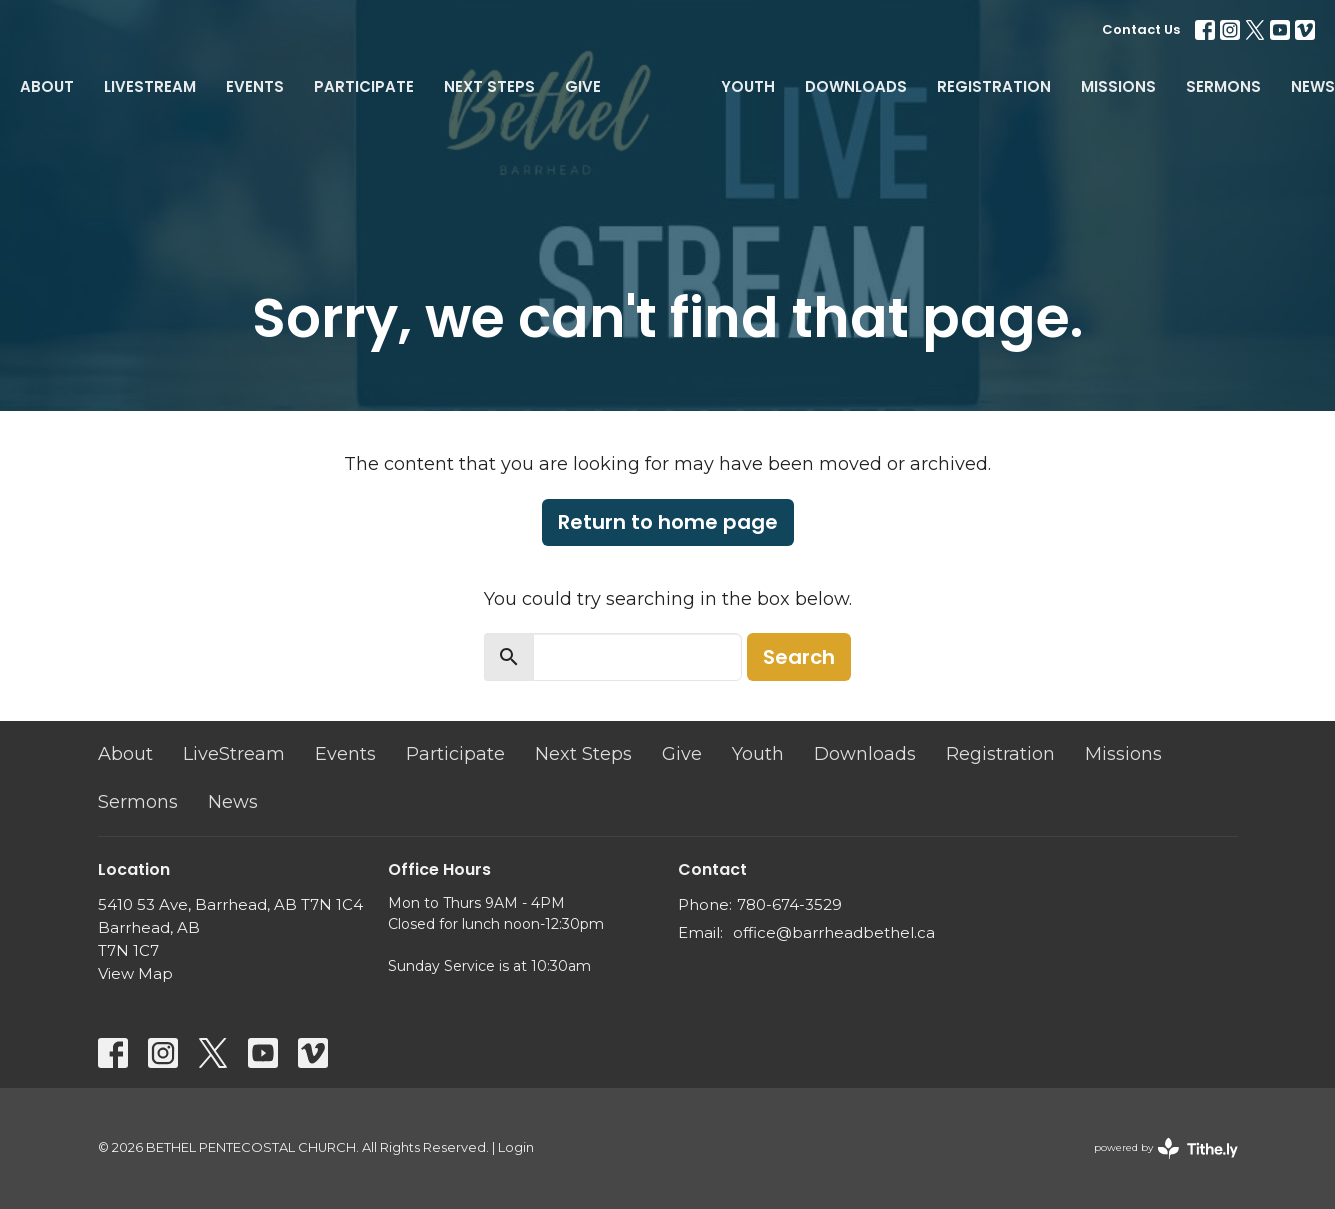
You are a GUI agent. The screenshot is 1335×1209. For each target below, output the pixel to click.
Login (516, 1147)
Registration (994, 86)
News (1313, 86)
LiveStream (150, 86)
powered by (1166, 1148)
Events (255, 86)
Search (799, 657)
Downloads (856, 86)
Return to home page (668, 522)
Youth (748, 86)
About (47, 86)
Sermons (1223, 86)
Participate (364, 86)
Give (583, 86)
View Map (135, 973)
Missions (1118, 86)
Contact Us (1141, 29)
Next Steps (489, 86)
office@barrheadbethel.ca (834, 932)
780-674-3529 (789, 904)
